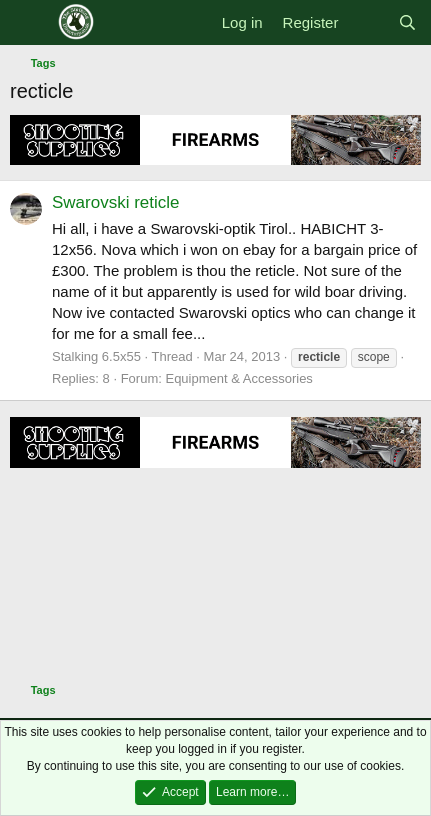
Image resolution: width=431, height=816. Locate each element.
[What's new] (367, 22)
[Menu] (27, 23)
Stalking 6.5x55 (96, 356)
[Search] (407, 22)
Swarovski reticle (116, 202)
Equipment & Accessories (238, 378)
